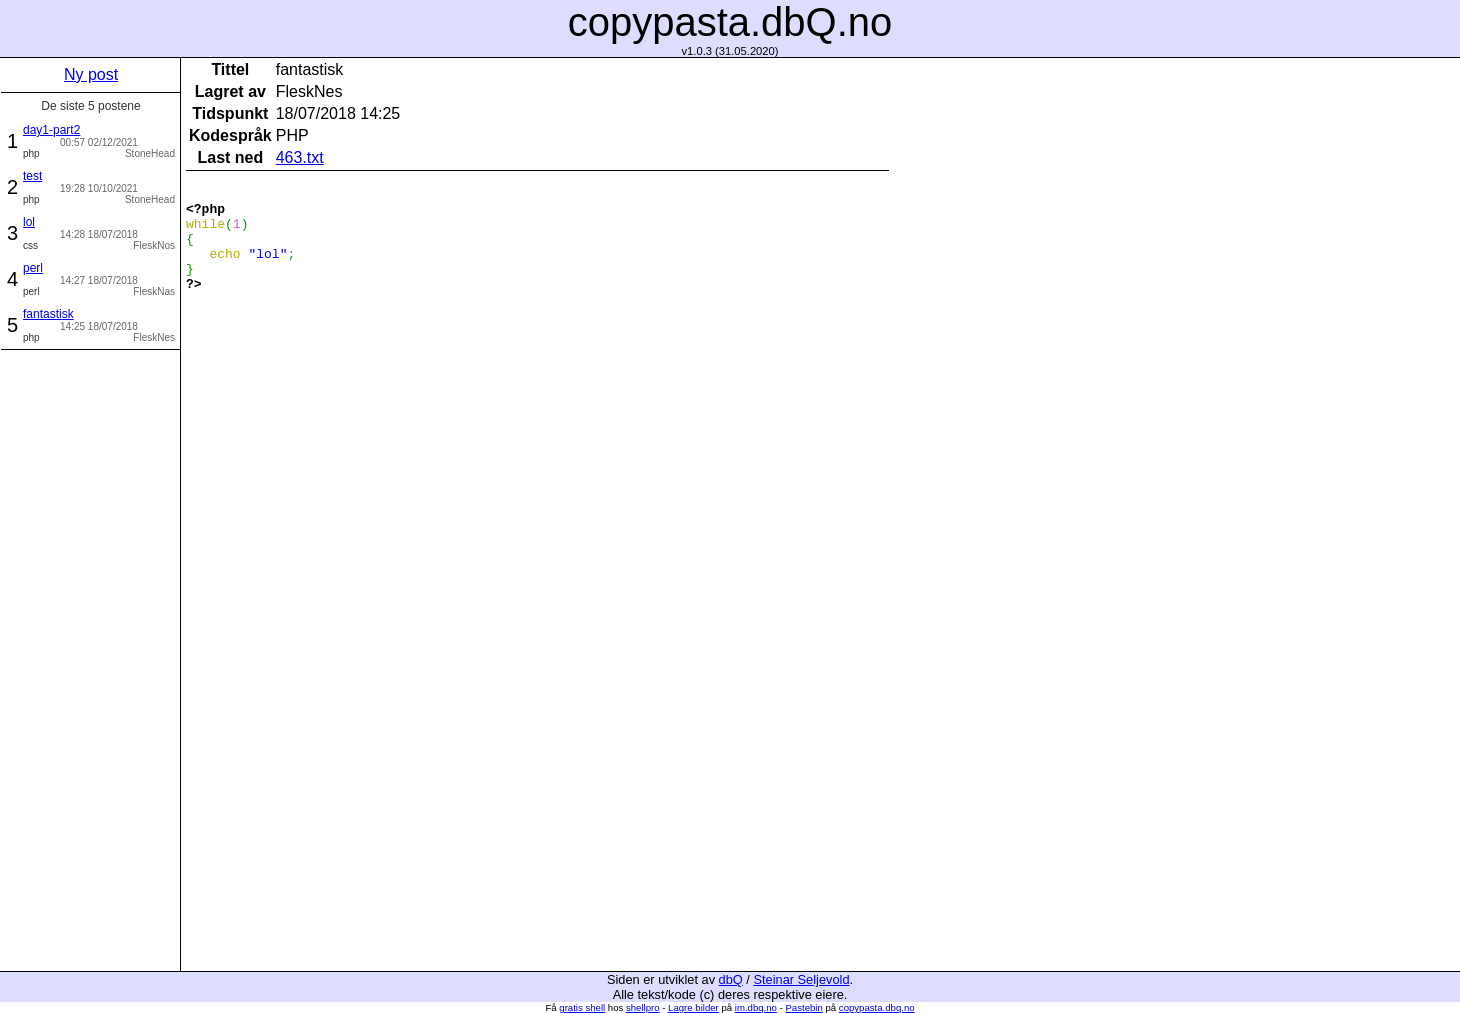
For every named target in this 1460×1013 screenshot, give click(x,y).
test (32, 176)
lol (29, 222)
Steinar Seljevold (801, 979)
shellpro (643, 1007)
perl (33, 268)
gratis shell (582, 1007)
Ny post (91, 74)
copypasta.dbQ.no (730, 22)
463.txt (300, 157)
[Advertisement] (91, 658)
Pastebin (803, 1007)
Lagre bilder (693, 1007)
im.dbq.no (756, 1007)
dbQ (731, 979)
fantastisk (48, 314)
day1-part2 (51, 130)
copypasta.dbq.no (877, 1007)
